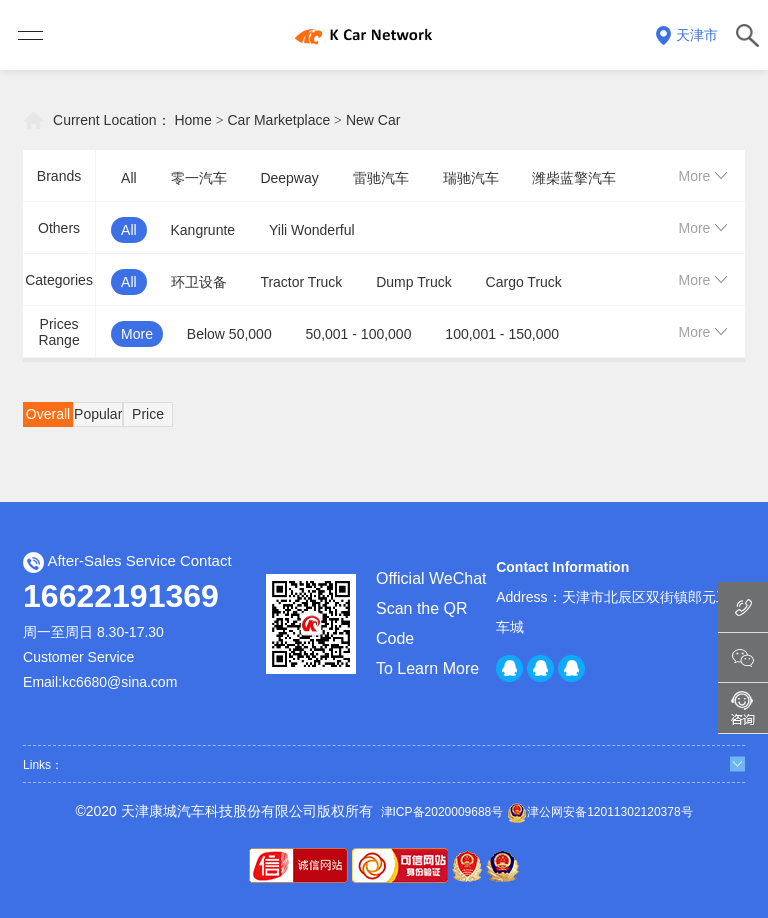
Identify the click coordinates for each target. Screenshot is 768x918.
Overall (48, 414)
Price (148, 414)
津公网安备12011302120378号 (599, 813)
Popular (98, 414)
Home (192, 120)
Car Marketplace (279, 120)
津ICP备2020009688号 (442, 812)
